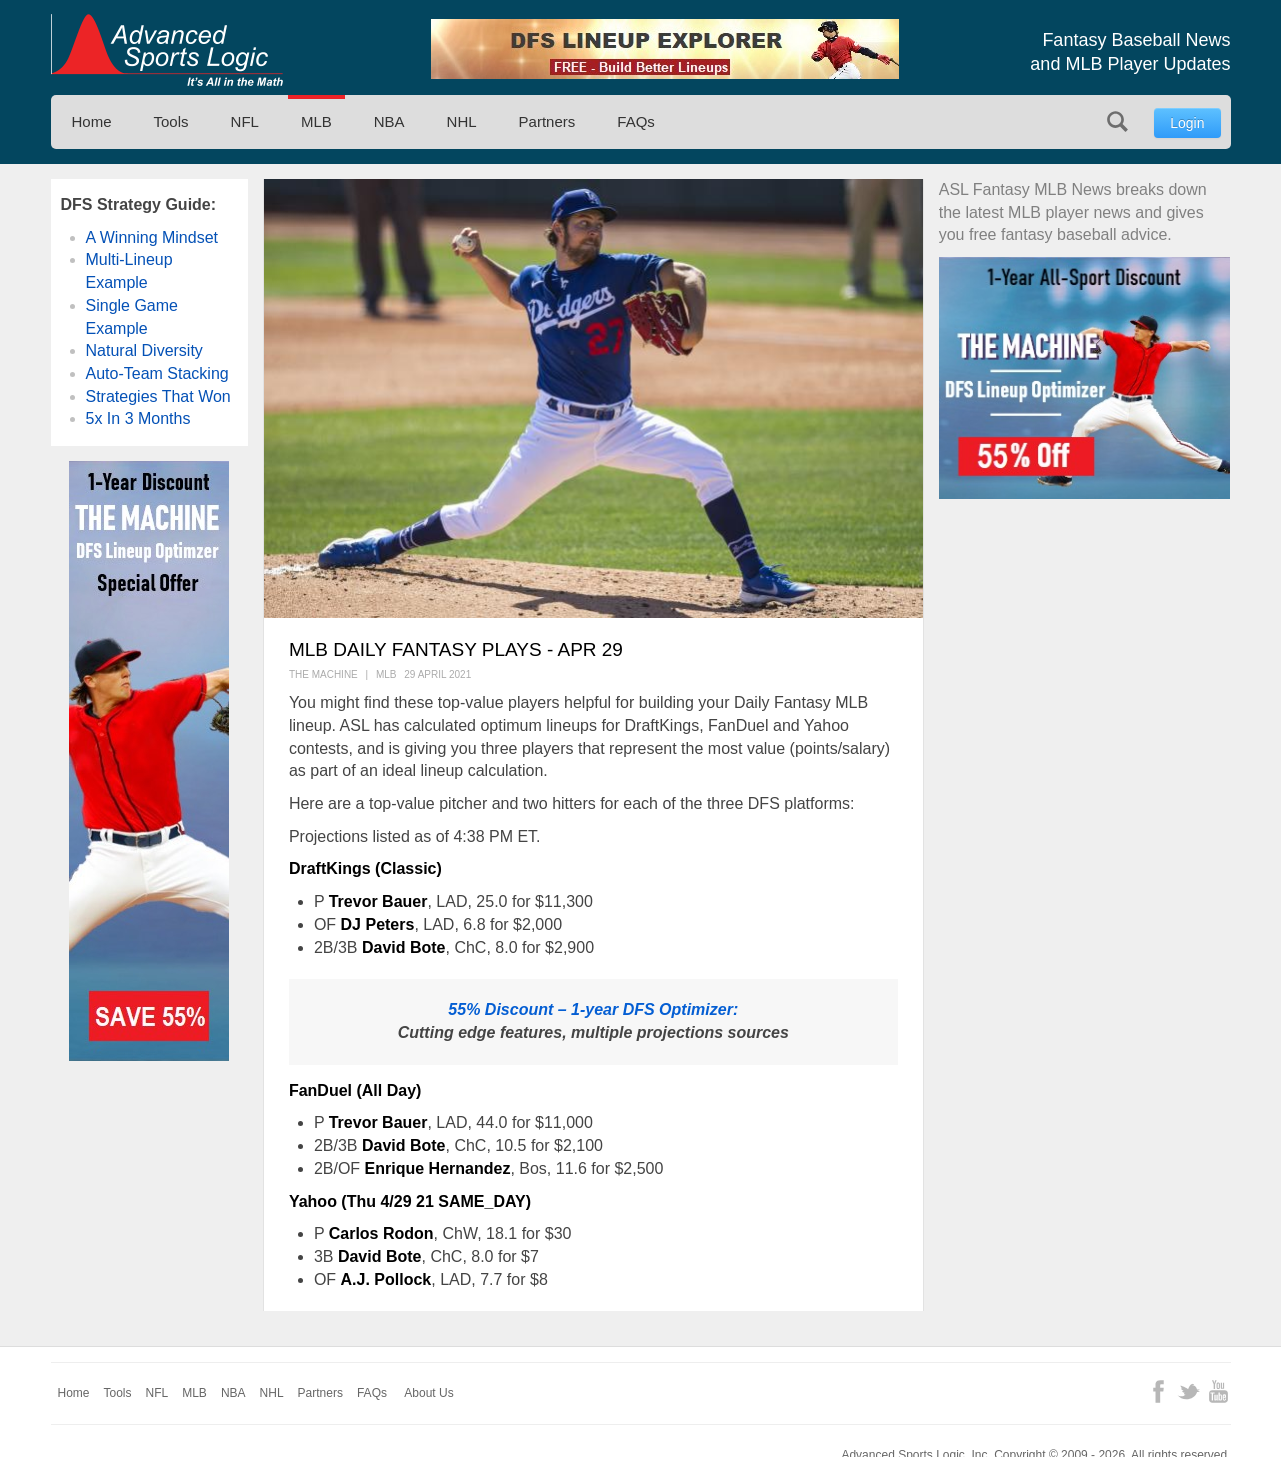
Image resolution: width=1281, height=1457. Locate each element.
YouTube (1218, 1391)
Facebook (1158, 1391)
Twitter (1188, 1391)
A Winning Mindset (152, 237)
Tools (171, 121)
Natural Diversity (144, 350)
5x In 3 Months (138, 418)
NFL (245, 121)
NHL (462, 121)
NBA (389, 121)
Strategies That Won (158, 396)
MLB (316, 121)
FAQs (636, 121)
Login (1187, 123)
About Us (428, 1393)
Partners (547, 121)
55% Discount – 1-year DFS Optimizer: (593, 1009)
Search (1117, 121)
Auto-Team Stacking (157, 373)
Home (92, 121)
